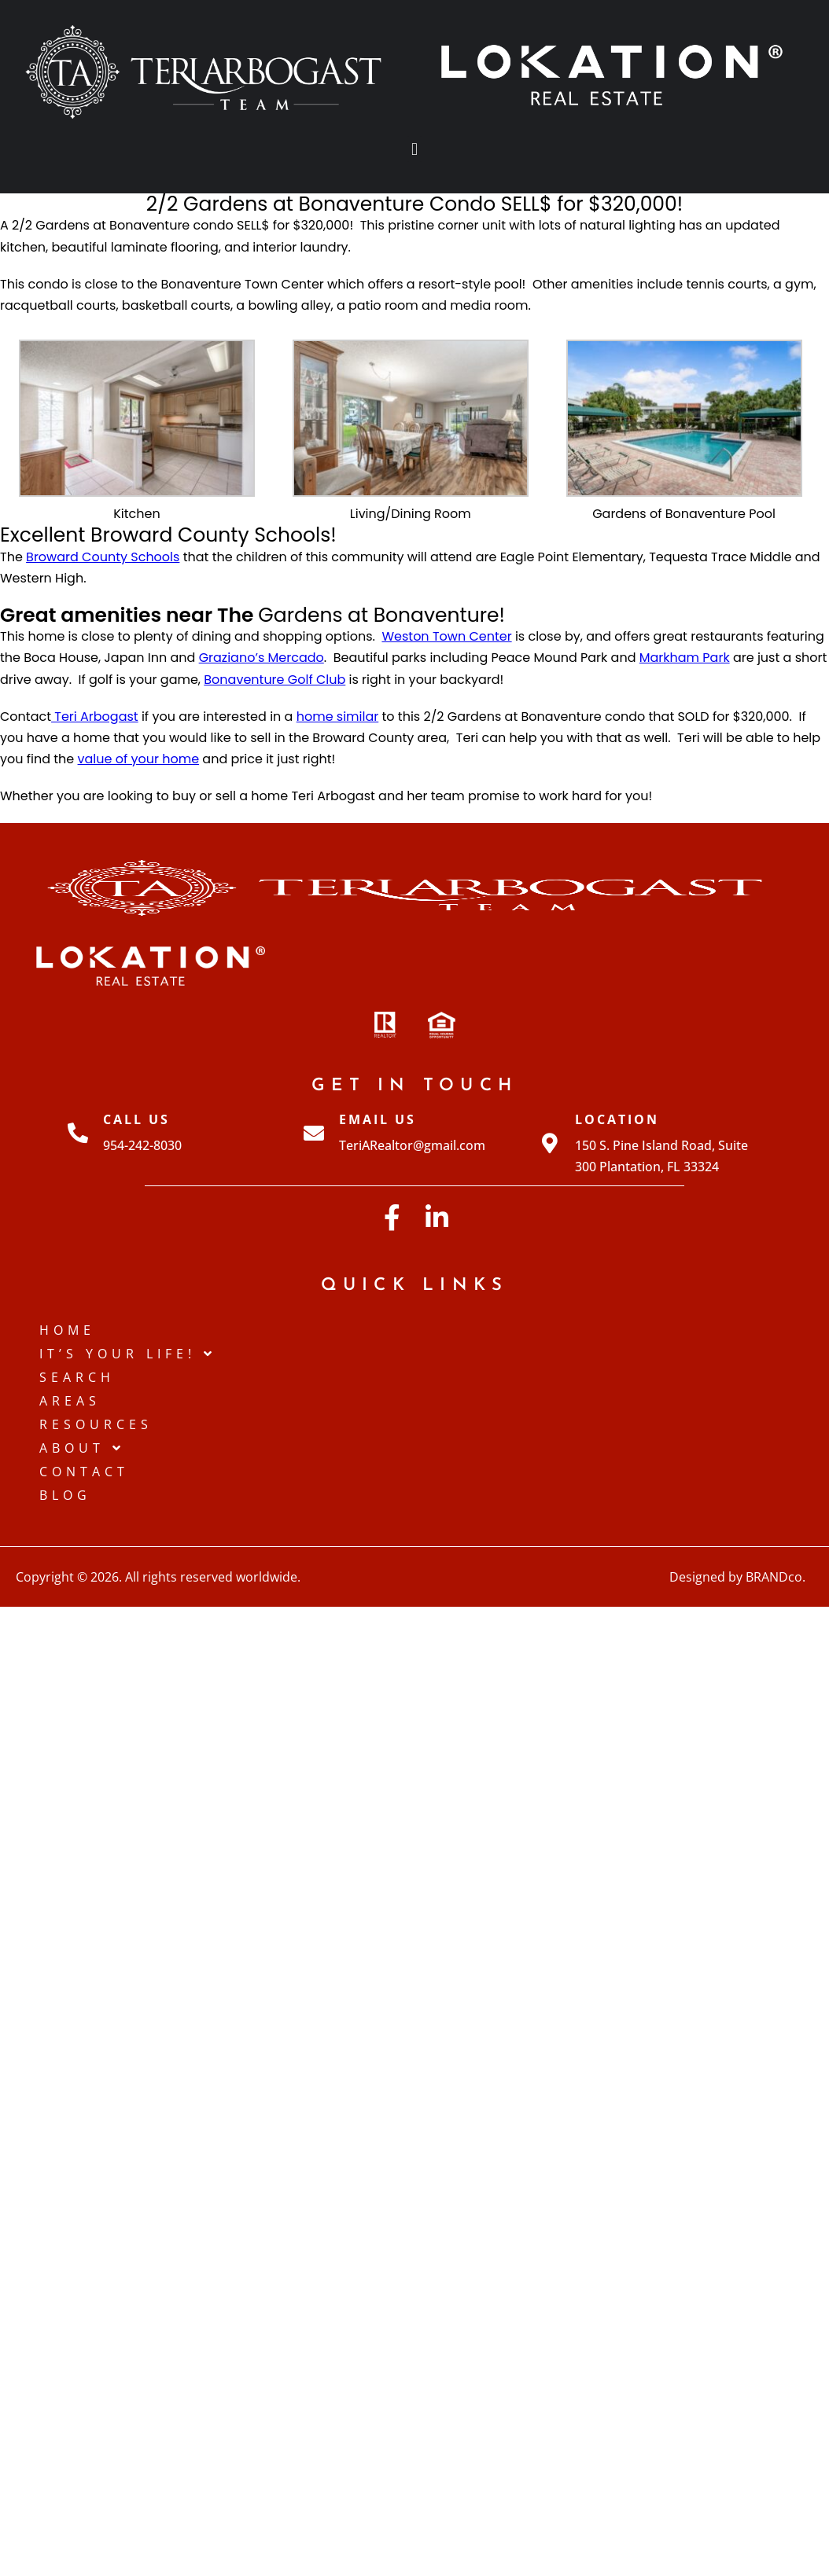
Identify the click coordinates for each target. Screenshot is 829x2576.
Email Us (377, 1118)
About (82, 1448)
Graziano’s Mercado (261, 658)
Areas (70, 1400)
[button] (414, 149)
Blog (65, 1495)
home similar (338, 716)
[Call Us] (78, 1132)
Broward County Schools (102, 557)
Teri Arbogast (94, 716)
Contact (84, 1471)
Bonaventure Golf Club (274, 679)
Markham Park (684, 658)
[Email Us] (314, 1132)
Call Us (136, 1118)
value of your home (139, 759)
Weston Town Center (446, 636)
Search (77, 1377)
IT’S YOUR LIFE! (127, 1353)
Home (67, 1330)
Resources (96, 1424)
